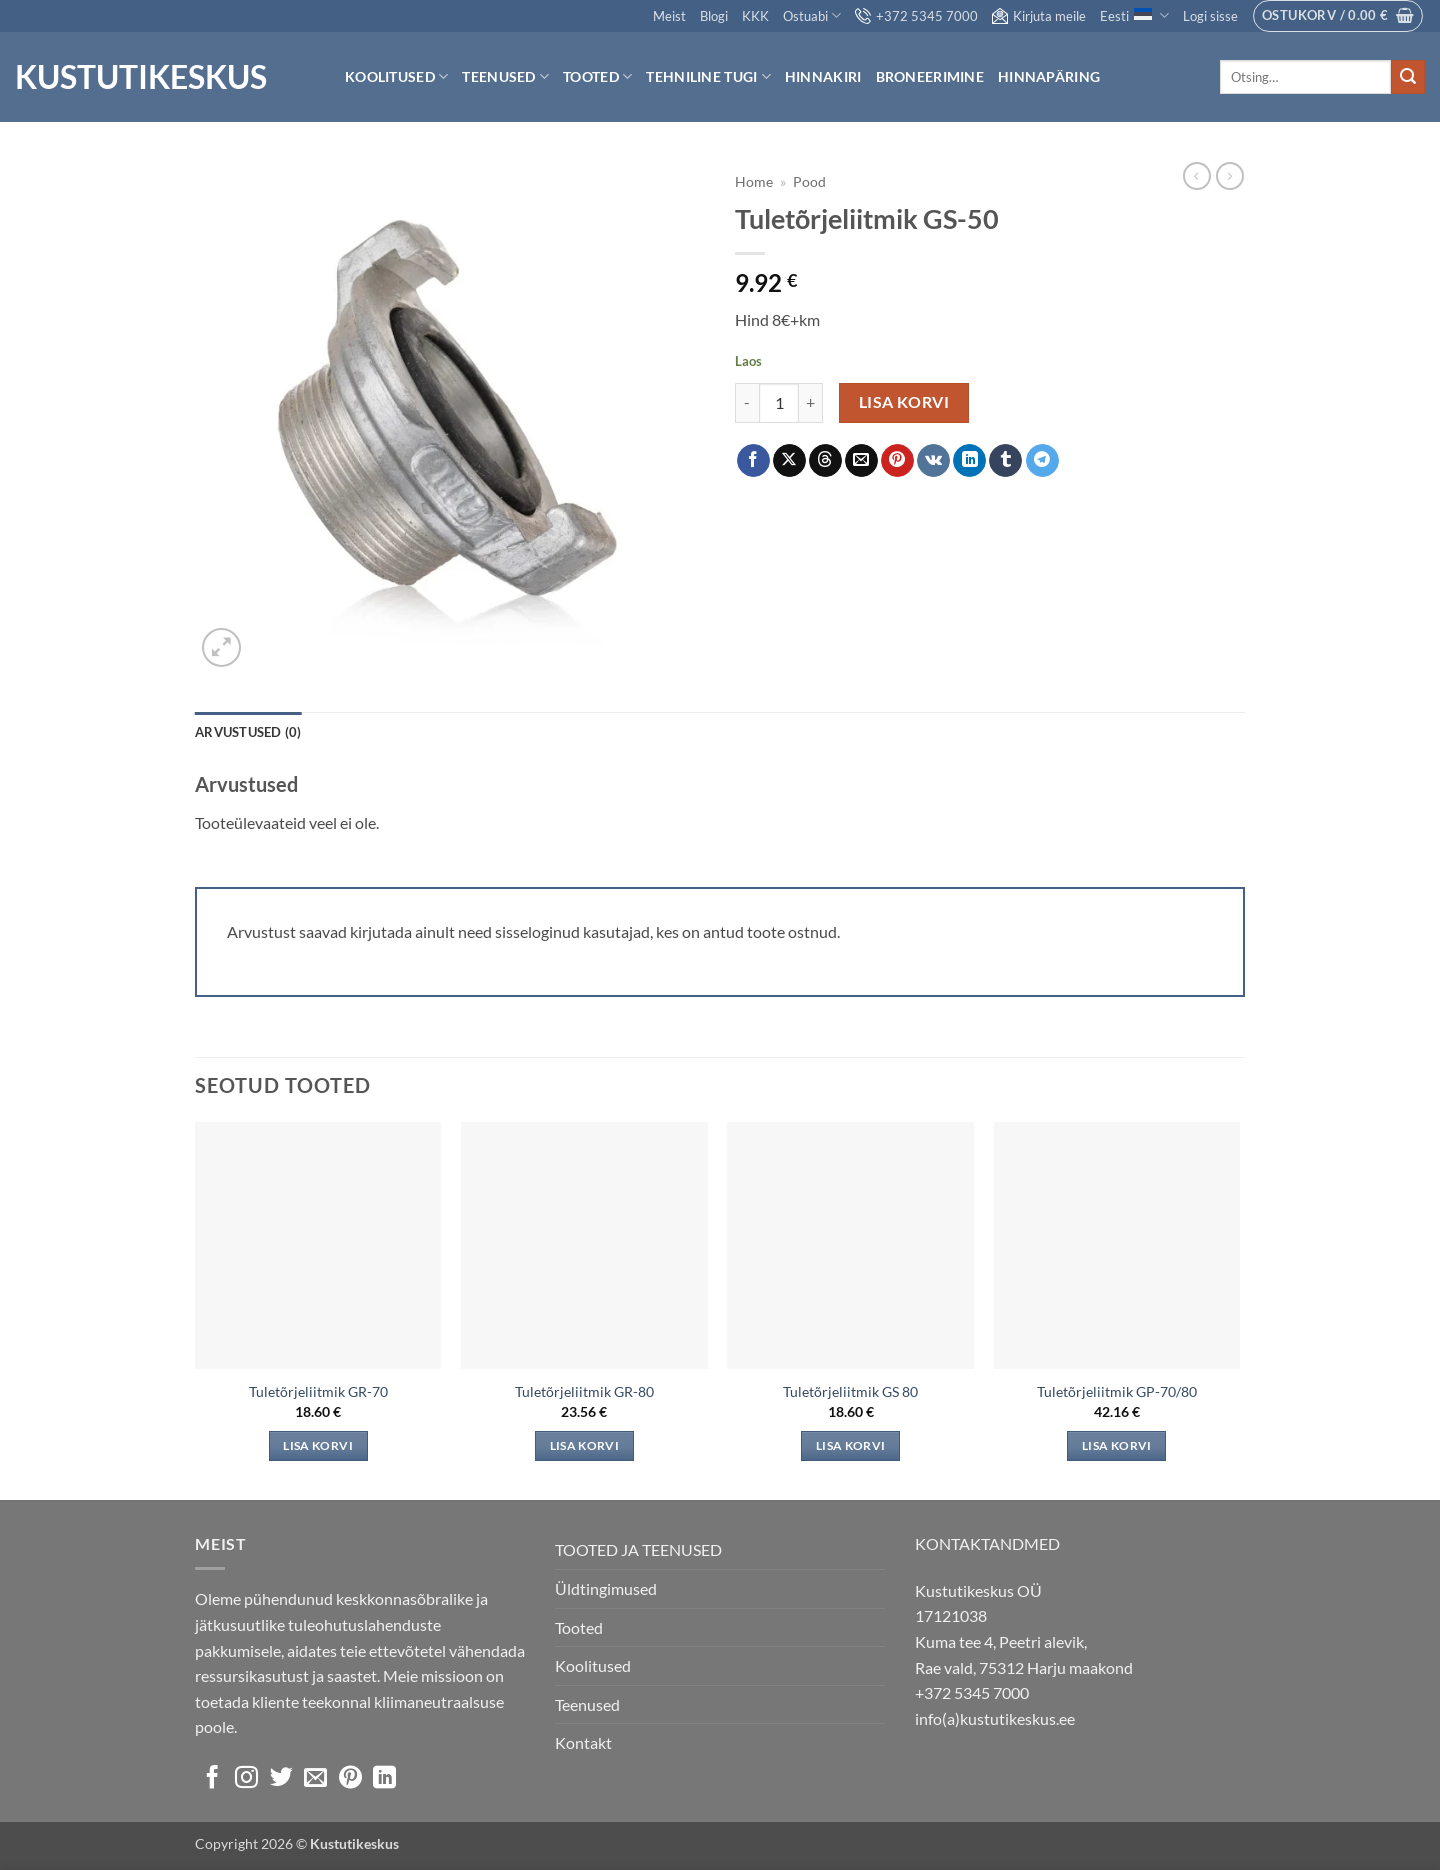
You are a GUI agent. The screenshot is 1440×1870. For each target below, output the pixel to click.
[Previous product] (1230, 176)
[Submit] (1408, 77)
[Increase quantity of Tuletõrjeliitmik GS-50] (811, 403)
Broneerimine (930, 76)
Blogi (714, 16)
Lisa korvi (904, 402)
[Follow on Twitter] (281, 1779)
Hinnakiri (823, 76)
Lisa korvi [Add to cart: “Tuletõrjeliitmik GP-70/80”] (1116, 1445)
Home (754, 182)
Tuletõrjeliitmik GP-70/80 (1117, 1391)
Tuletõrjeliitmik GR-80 (584, 1391)
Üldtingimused (606, 1588)
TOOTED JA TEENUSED (638, 1549)
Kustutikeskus (141, 77)
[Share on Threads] (825, 461)
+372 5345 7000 (916, 16)
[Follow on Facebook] (212, 1779)
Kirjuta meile (1039, 16)
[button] (1210, 16)
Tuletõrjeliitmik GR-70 (318, 1391)
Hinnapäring (1049, 76)
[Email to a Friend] (861, 461)
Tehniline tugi (708, 76)
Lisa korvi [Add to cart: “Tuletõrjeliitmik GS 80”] (850, 1445)
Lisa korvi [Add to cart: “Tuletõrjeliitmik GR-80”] (584, 1445)
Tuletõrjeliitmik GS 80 (850, 1391)
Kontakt (583, 1742)
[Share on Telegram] (1042, 461)
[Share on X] (789, 461)
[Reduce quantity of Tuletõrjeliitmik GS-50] (747, 403)
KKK (755, 16)
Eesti (1134, 15)
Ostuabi (812, 15)
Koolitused (396, 76)
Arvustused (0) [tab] (248, 732)
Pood (809, 182)
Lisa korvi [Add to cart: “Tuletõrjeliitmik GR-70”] (317, 1445)
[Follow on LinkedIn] (384, 1779)
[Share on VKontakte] (933, 461)
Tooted (597, 76)
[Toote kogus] (779, 403)
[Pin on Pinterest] (897, 461)
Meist (669, 16)
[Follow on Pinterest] (350, 1779)
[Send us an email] (315, 1779)
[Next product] (1197, 176)
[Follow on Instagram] (246, 1779)
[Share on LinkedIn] (969, 461)
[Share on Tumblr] (1005, 461)
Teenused (505, 76)
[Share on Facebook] (753, 461)
